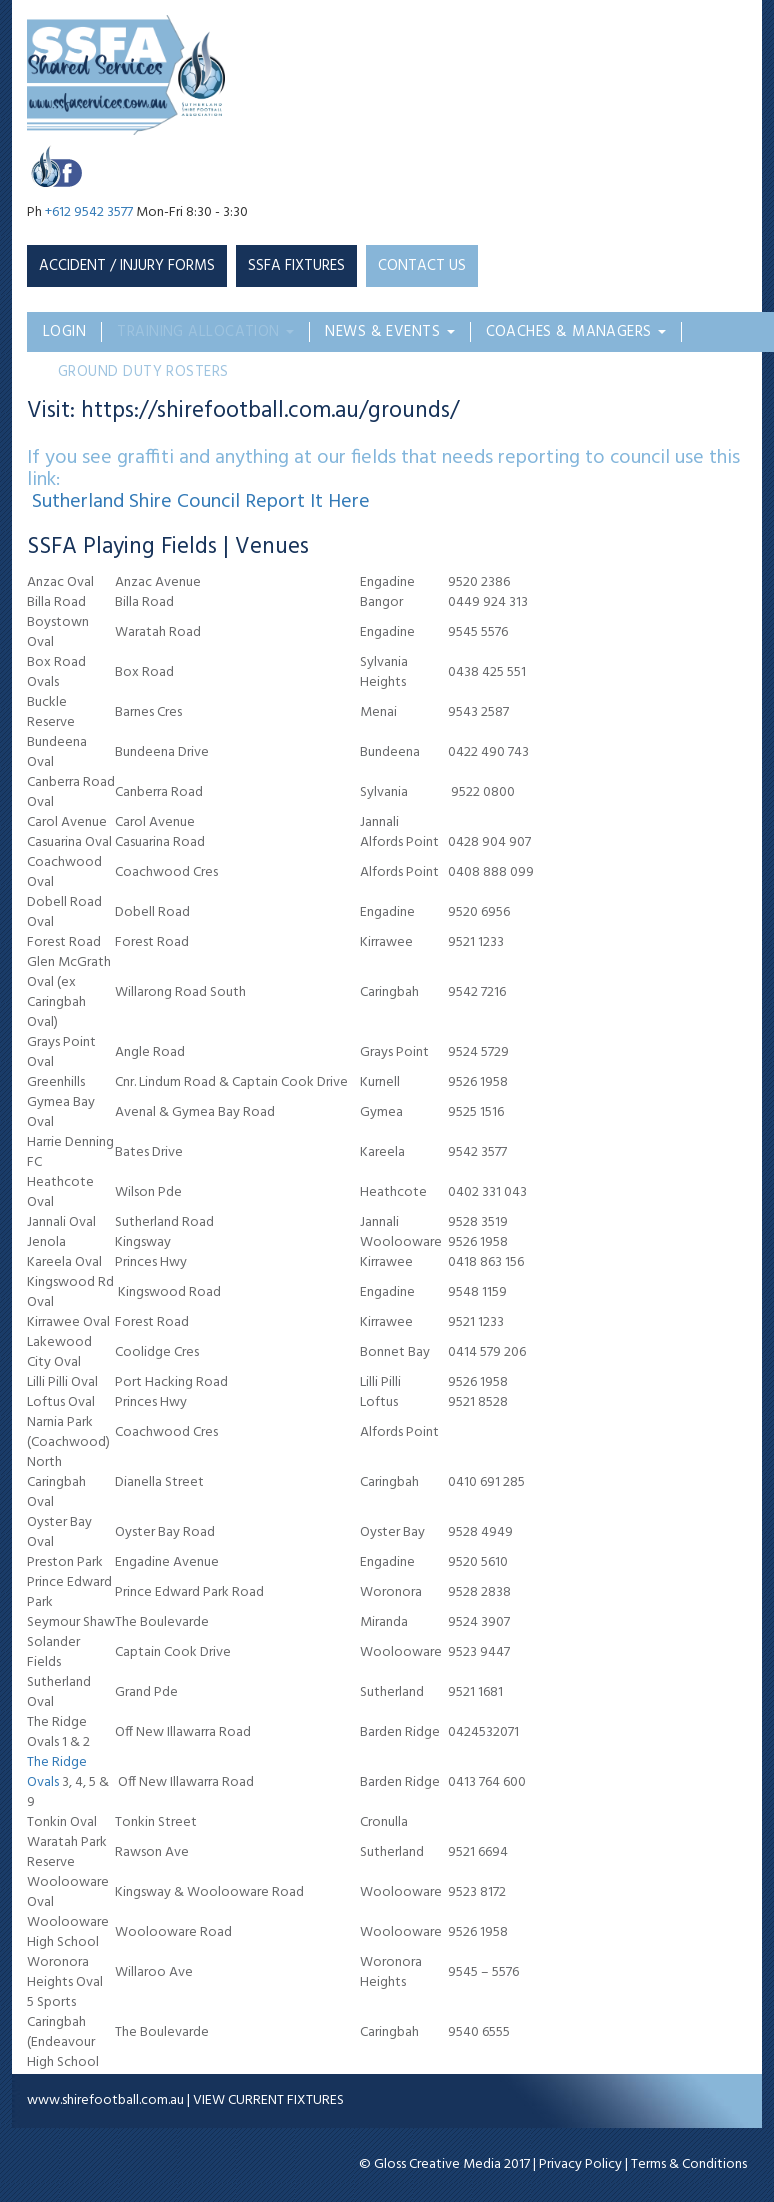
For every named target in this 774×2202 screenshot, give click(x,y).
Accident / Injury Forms (127, 266)
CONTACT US (422, 266)
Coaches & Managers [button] (576, 332)
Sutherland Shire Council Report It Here (201, 502)
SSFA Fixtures (296, 266)
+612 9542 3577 (89, 212)
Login (64, 332)
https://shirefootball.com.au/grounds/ (270, 411)
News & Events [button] (389, 332)
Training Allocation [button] (205, 332)
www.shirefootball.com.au (105, 2100)
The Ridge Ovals (57, 1772)
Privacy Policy (580, 2164)
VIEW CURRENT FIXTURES (268, 2100)
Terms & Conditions (689, 2164)
